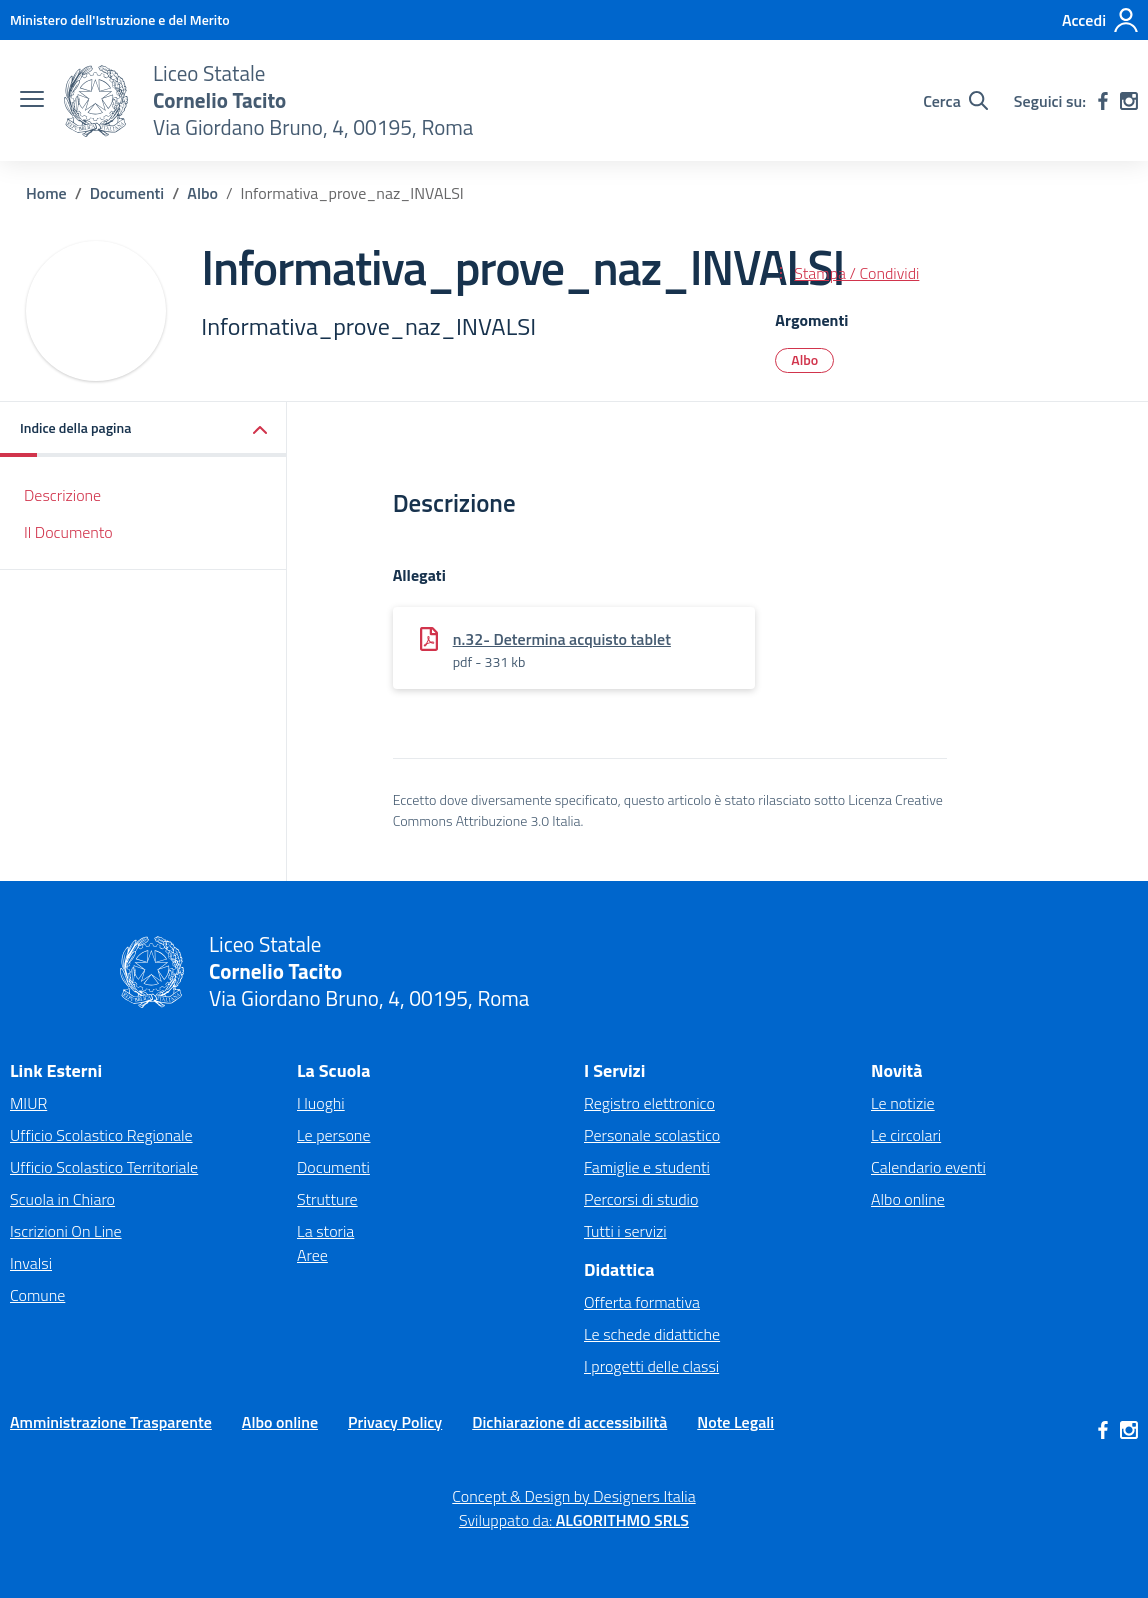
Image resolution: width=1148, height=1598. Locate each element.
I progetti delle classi (651, 1366)
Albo (804, 359)
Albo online (908, 1199)
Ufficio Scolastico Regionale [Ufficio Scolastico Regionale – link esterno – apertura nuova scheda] (101, 1135)
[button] (143, 429)
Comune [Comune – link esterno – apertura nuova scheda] (37, 1295)
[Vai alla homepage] (96, 101)
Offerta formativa (642, 1302)
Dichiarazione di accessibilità (569, 1422)
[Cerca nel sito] (955, 101)
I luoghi (321, 1103)
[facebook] (1103, 101)
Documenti (333, 1167)
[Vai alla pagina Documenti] (127, 193)
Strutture (327, 1199)
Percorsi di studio (641, 1199)
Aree (312, 1255)
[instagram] (1129, 101)
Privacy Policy (395, 1422)
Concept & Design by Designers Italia (573, 1496)
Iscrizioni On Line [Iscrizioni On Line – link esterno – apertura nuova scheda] (66, 1231)
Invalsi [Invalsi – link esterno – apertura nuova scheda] (31, 1263)
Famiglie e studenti (647, 1167)
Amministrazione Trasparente (111, 1422)
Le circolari (906, 1135)
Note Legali (735, 1422)
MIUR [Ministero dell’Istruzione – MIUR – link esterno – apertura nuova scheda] (28, 1103)
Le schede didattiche (652, 1334)
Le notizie (903, 1103)
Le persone (333, 1135)
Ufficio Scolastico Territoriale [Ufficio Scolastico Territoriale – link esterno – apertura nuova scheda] (104, 1167)
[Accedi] (1100, 20)
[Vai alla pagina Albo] (202, 193)
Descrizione (62, 495)
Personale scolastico (652, 1135)
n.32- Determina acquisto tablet (562, 639)
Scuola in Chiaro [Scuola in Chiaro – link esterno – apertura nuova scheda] (62, 1199)
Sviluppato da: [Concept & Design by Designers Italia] (574, 1520)
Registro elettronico (649, 1103)
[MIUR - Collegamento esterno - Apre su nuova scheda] (120, 19)
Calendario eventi (928, 1167)
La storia (325, 1231)
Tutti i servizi (625, 1231)
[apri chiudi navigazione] (32, 101)
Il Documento (68, 532)
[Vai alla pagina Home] (46, 193)
